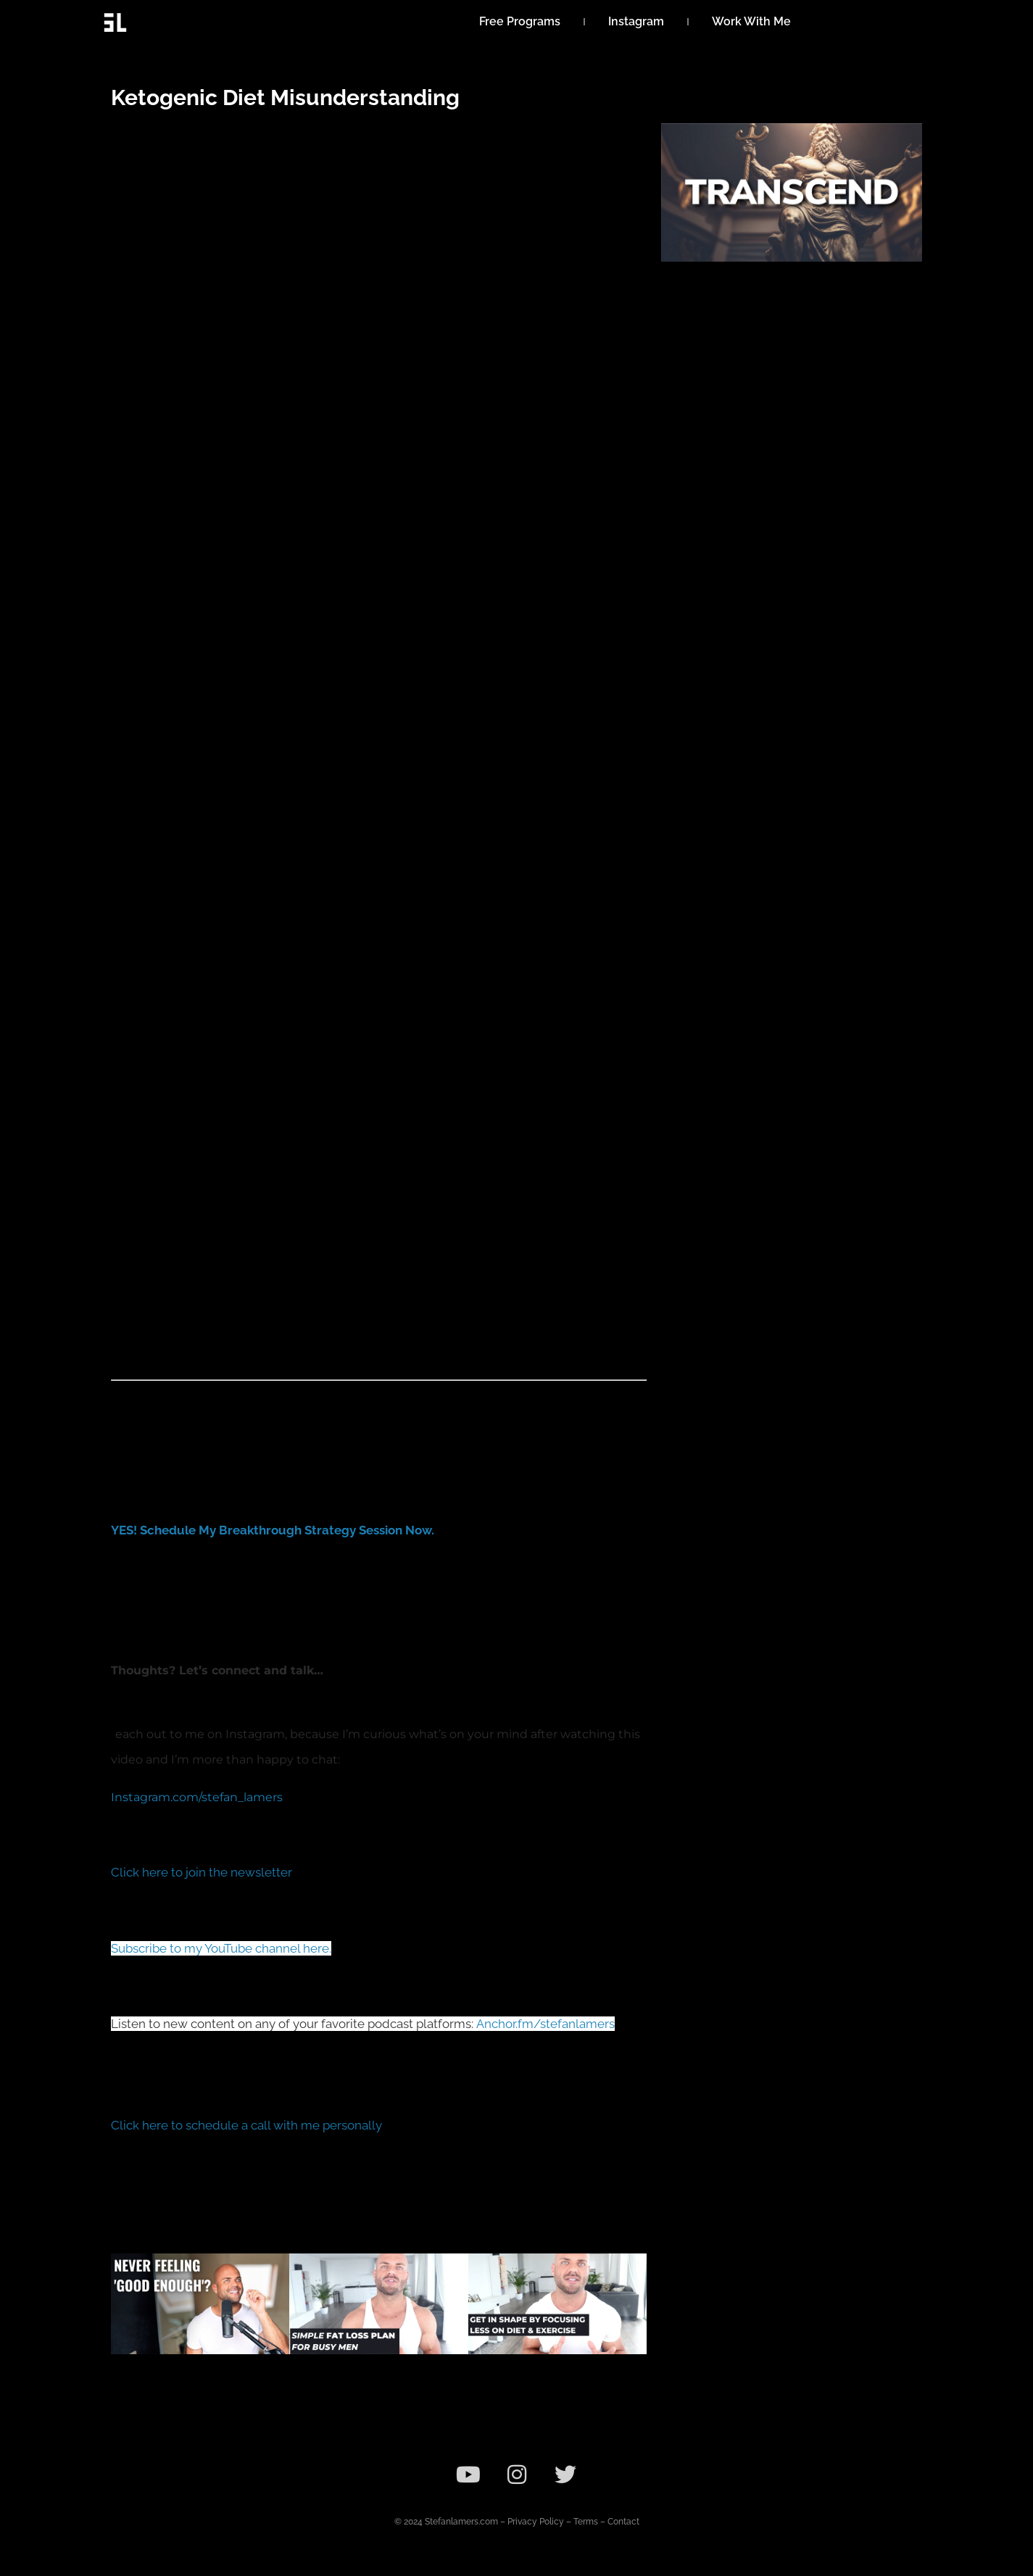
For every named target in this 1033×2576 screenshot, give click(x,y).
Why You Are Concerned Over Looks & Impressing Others (189, 2388)
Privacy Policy (535, 2522)
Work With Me (751, 21)
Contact (623, 2522)
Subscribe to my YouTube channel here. (221, 1948)
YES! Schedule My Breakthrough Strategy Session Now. (272, 1530)
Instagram (636, 21)
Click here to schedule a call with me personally (246, 2125)
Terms (585, 2522)
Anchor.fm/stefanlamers (545, 2023)
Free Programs (519, 21)
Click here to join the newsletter (201, 1872)
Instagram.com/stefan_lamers (197, 1797)
